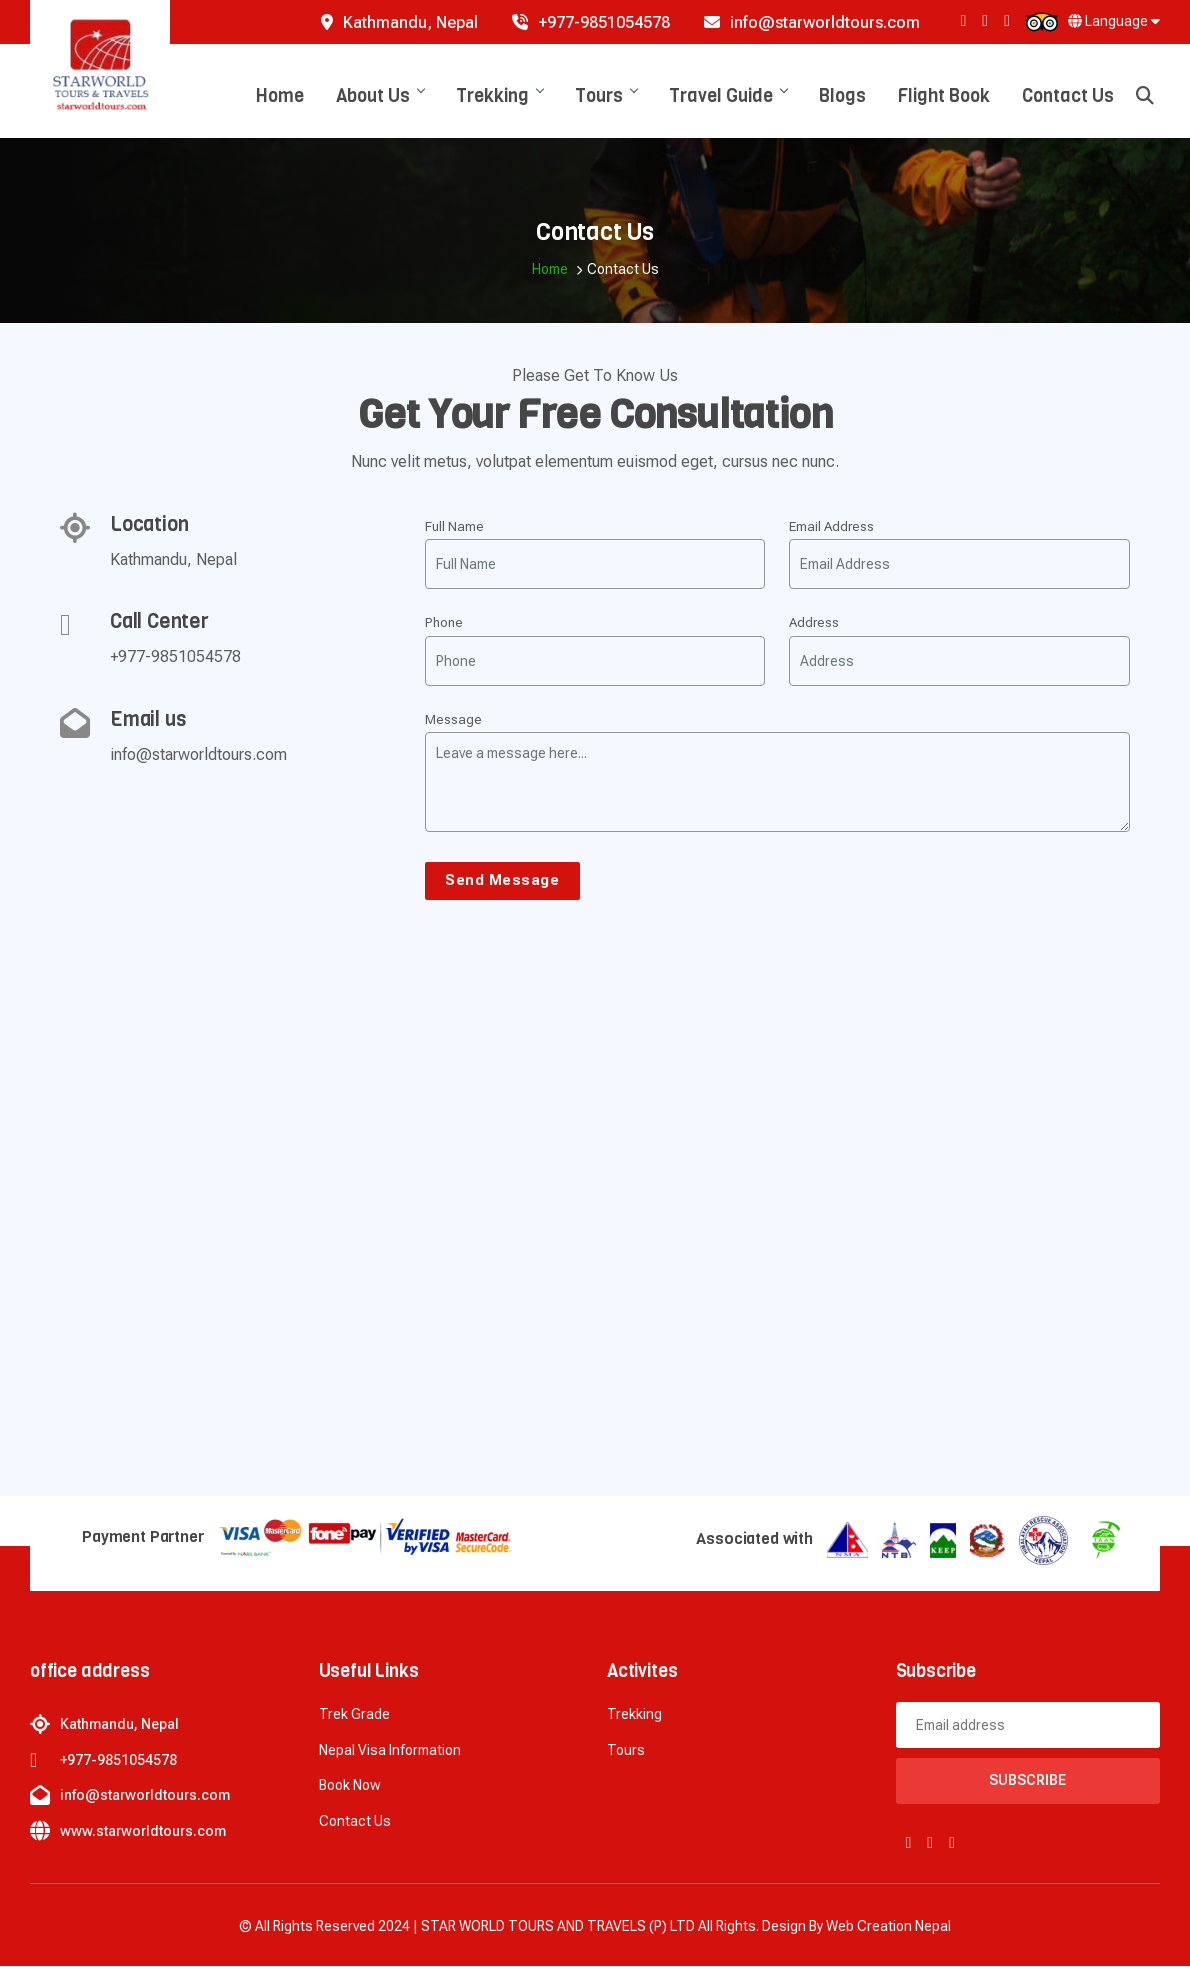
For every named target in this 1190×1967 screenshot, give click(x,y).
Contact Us (1068, 96)
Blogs (842, 96)
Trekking (499, 96)
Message (453, 719)
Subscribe (1027, 1781)
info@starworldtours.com (812, 22)
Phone (444, 622)
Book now (350, 1786)
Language (1114, 21)
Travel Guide (728, 96)
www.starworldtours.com (143, 1832)
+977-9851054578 (591, 22)
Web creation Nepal (888, 1927)
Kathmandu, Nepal (399, 22)
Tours (606, 96)
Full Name (454, 526)
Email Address (831, 526)
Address (814, 622)
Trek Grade (354, 1715)
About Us (380, 96)
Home (280, 96)
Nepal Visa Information (390, 1751)
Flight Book (944, 96)
